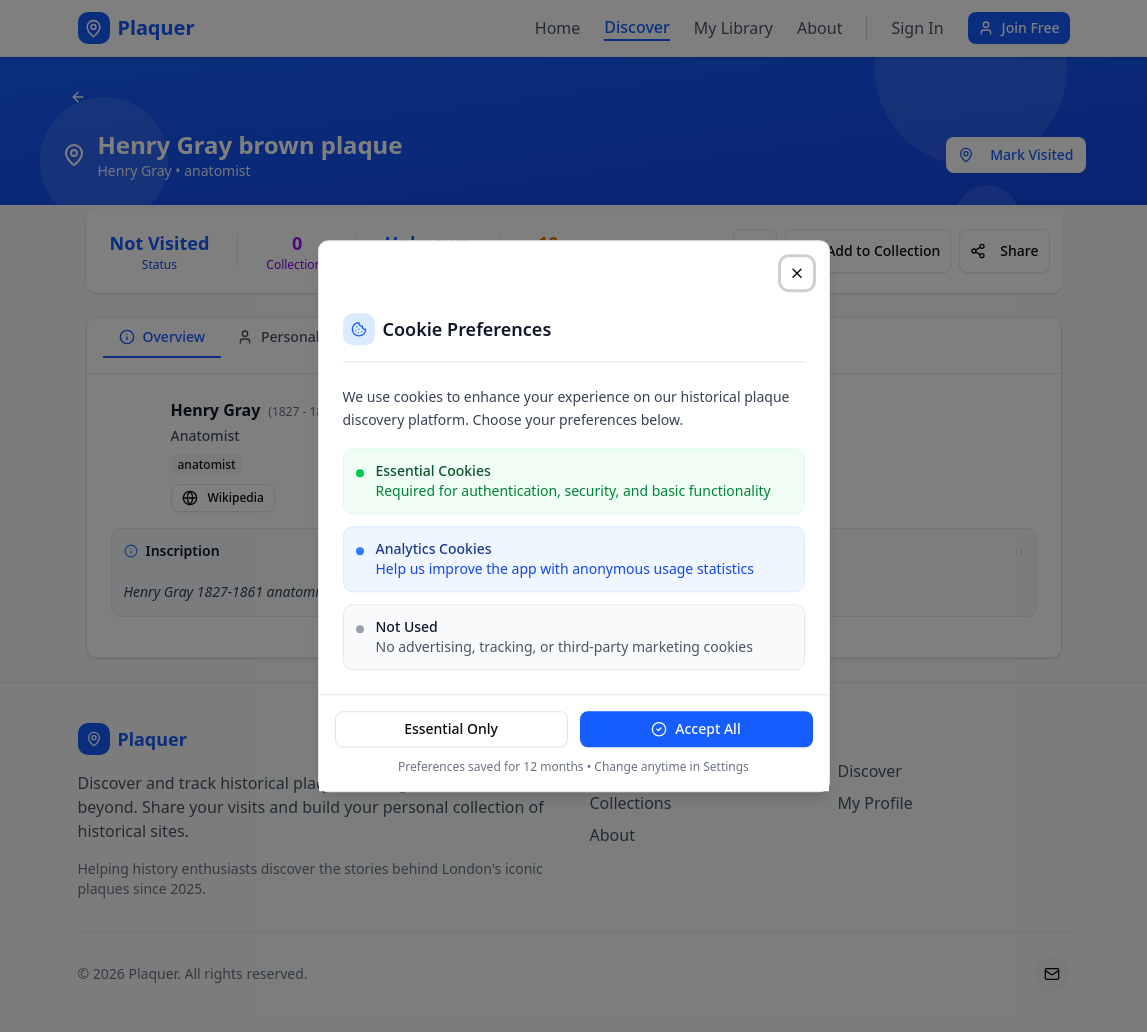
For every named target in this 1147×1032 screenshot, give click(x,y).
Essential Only (451, 728)
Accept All (695, 728)
